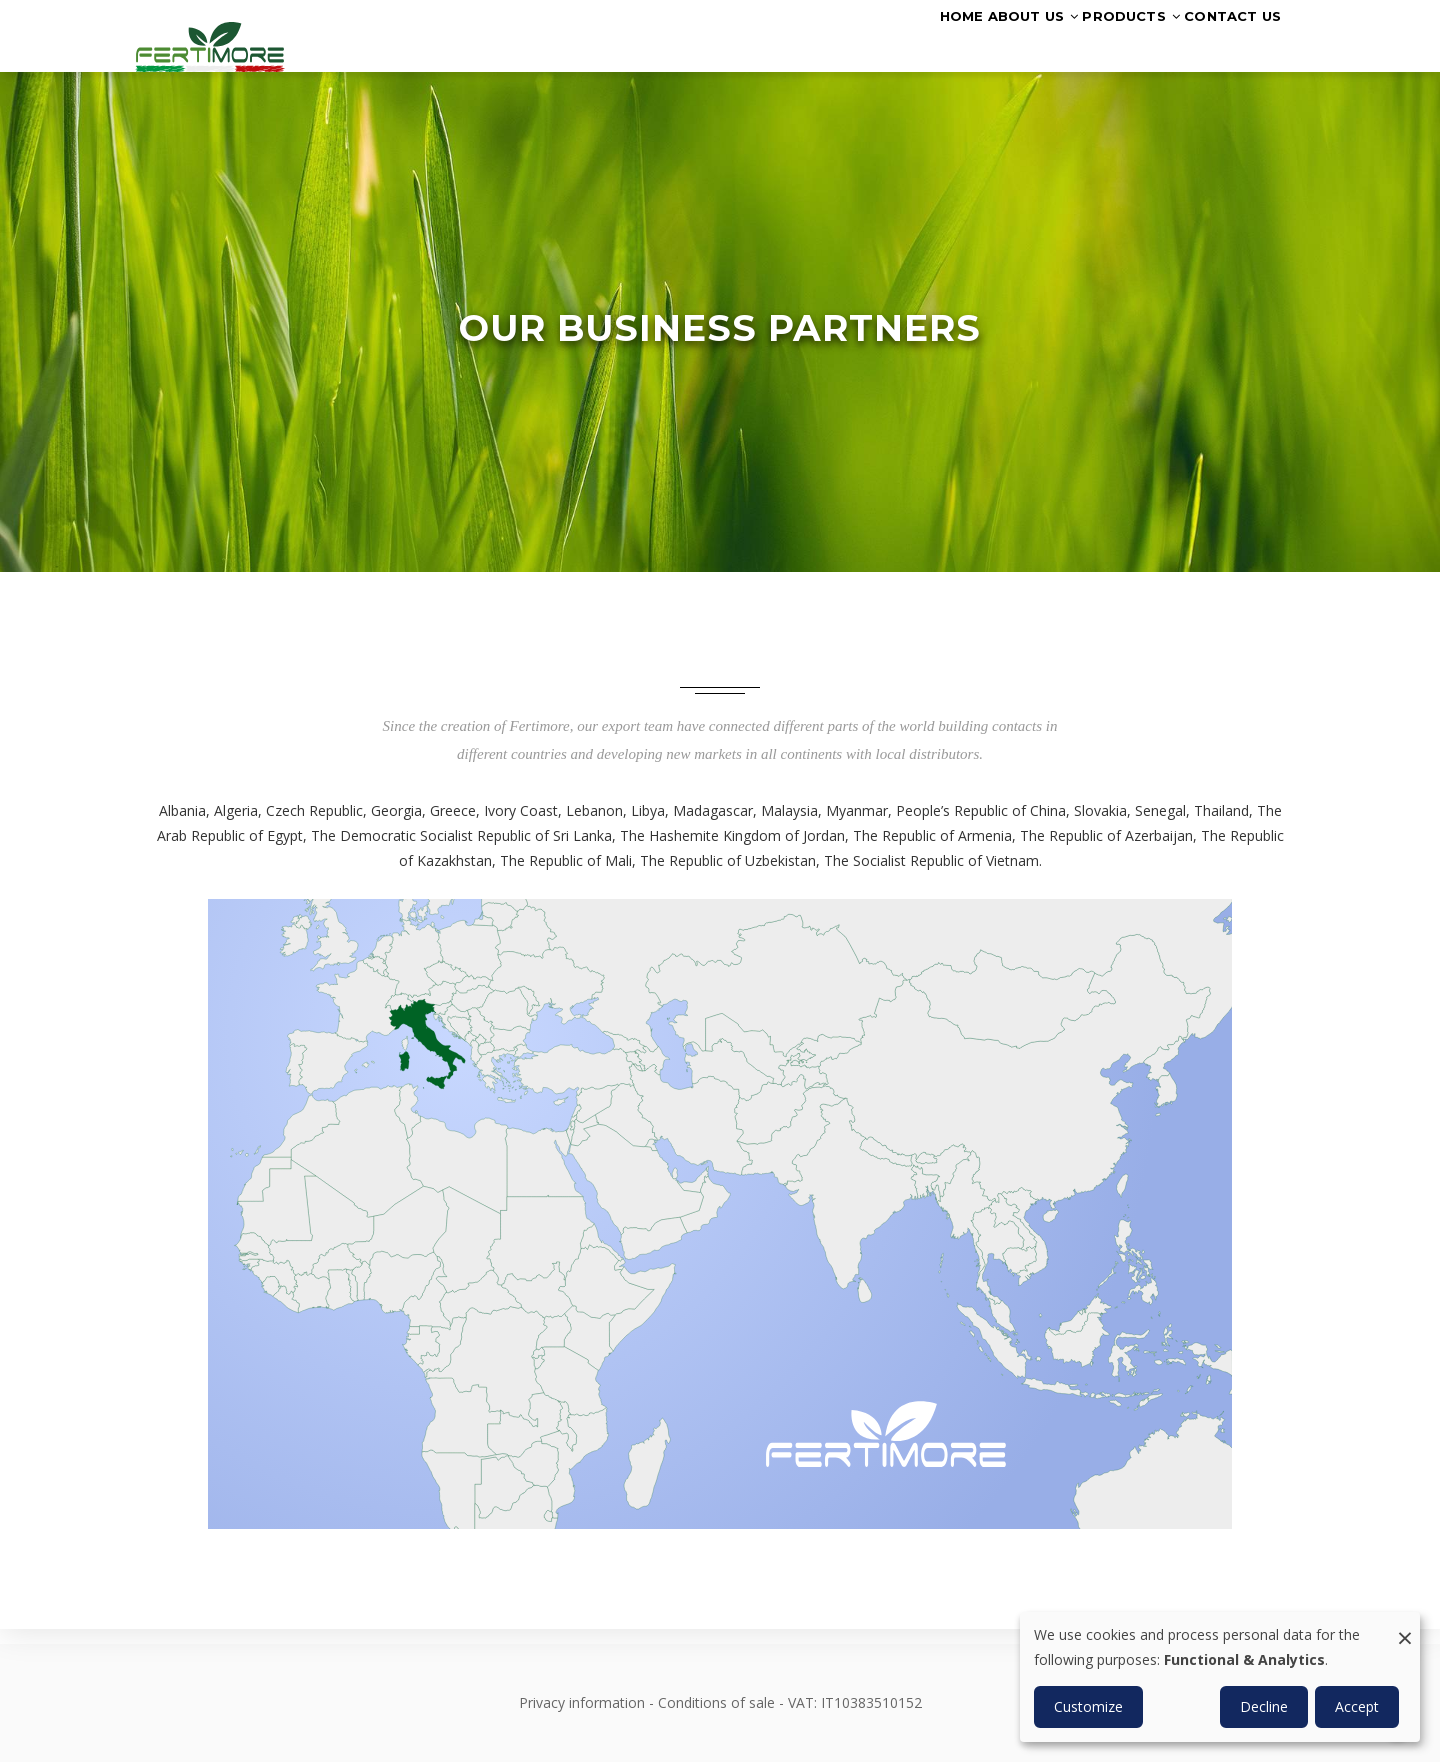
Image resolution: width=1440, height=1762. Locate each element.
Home (865, 43)
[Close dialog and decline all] (1405, 1624)
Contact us (1218, 43)
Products (1089, 43)
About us (962, 43)
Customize (1088, 1706)
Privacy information (582, 1702)
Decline (1264, 1706)
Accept (1357, 1706)
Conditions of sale (716, 1702)
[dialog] (1220, 1677)
